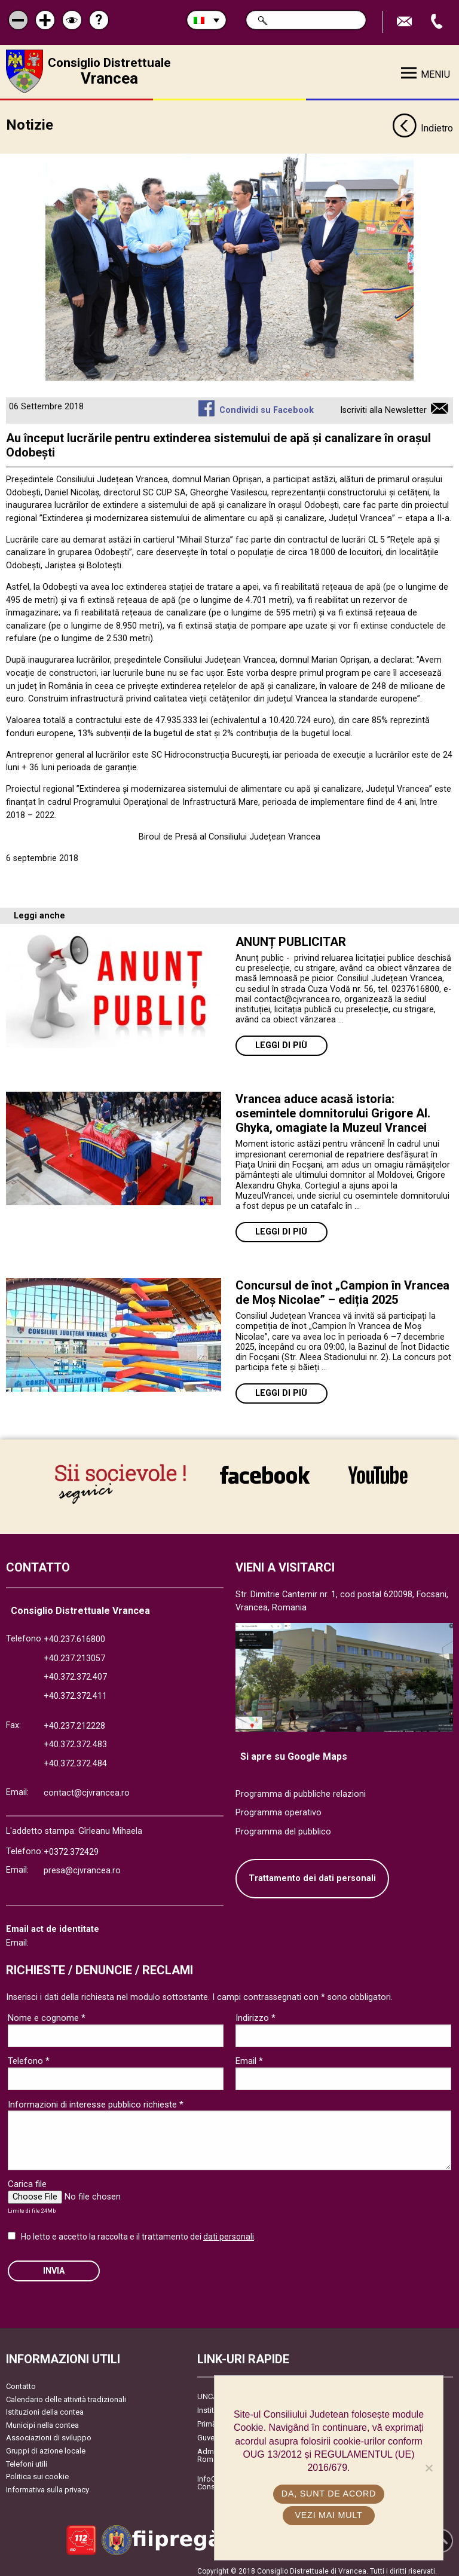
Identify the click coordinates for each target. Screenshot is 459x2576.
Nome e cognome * (46, 2012)
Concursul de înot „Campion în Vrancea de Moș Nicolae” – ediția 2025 (342, 1287)
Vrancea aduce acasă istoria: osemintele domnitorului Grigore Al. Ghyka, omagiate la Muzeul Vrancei (332, 1108)
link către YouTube (378, 1474)
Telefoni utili (26, 2458)
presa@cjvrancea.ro (82, 1865)
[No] (428, 2468)
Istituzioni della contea (45, 2406)
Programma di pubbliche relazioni (300, 1788)
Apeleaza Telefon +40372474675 (438, 22)
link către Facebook (265, 1474)
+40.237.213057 (74, 1652)
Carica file (27, 2178)
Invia (54, 2265)
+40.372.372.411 (75, 1690)
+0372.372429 (71, 1846)
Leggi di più (281, 1041)
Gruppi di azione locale (45, 2444)
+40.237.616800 (74, 1633)
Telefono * (29, 2055)
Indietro (422, 124)
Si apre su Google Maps (293, 1750)
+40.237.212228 (74, 1720)
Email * (249, 2055)
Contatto (21, 2380)
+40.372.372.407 (75, 1672)
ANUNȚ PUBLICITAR (290, 937)
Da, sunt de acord (328, 2493)
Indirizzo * (255, 2012)
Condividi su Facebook (266, 405)
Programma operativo (278, 1807)
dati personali (228, 2231)
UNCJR (209, 2390)
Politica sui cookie (37, 2470)
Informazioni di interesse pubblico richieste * (95, 2098)
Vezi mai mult (328, 2515)
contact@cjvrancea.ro (87, 1787)
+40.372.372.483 (75, 1738)
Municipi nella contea (42, 2419)
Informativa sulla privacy (47, 2483)
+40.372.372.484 (75, 1758)
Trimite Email (406, 22)
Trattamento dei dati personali (312, 1873)
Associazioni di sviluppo (48, 2432)
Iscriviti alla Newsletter (383, 405)
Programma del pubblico (283, 1826)
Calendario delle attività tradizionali (66, 2393)
